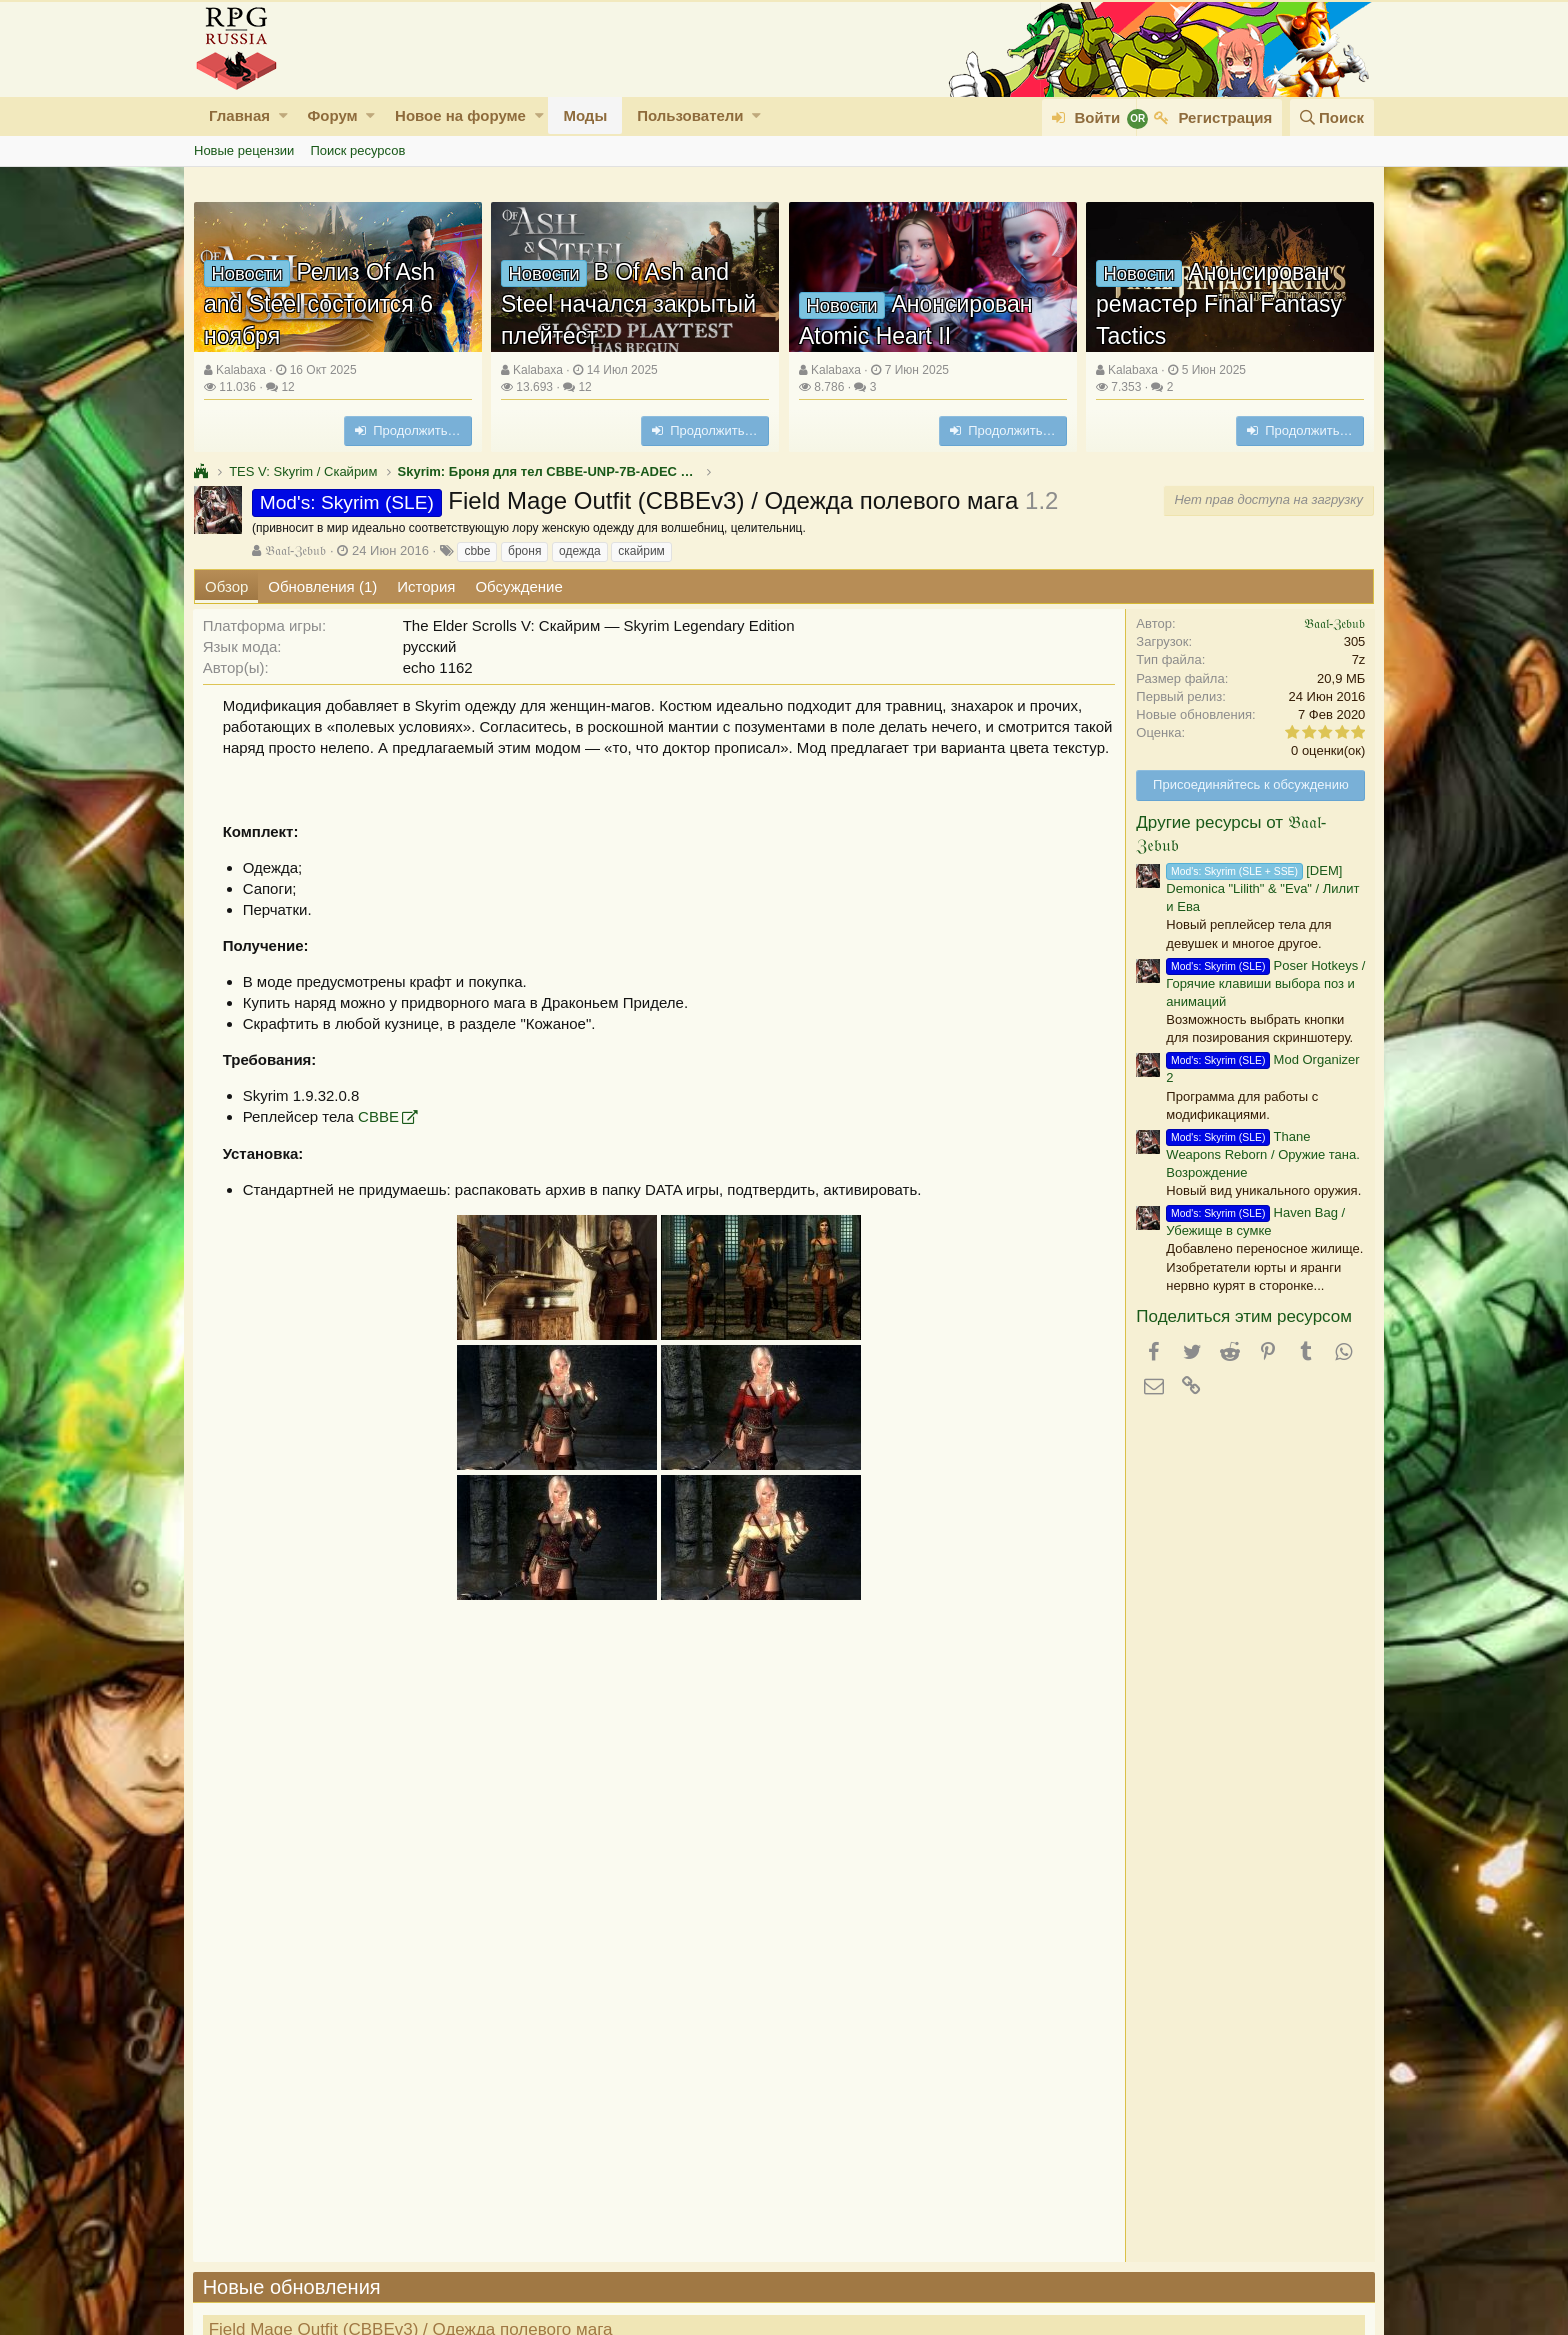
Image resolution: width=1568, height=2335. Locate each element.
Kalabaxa (241, 370)
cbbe (477, 551)
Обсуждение (518, 586)
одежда (580, 551)
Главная (239, 115)
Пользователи (690, 115)
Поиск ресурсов (357, 150)
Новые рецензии (244, 150)
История (426, 586)
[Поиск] (1332, 117)
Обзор (226, 586)
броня (524, 551)
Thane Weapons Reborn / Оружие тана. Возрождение (1261, 1154)
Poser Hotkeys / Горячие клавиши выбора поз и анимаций (1264, 983)
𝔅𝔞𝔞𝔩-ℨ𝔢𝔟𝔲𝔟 (295, 550)
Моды (585, 115)
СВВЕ (379, 1116)
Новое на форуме (460, 115)
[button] (283, 115)
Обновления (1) (322, 586)
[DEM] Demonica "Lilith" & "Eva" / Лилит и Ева (1261, 888)
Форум (332, 115)
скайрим (641, 551)
